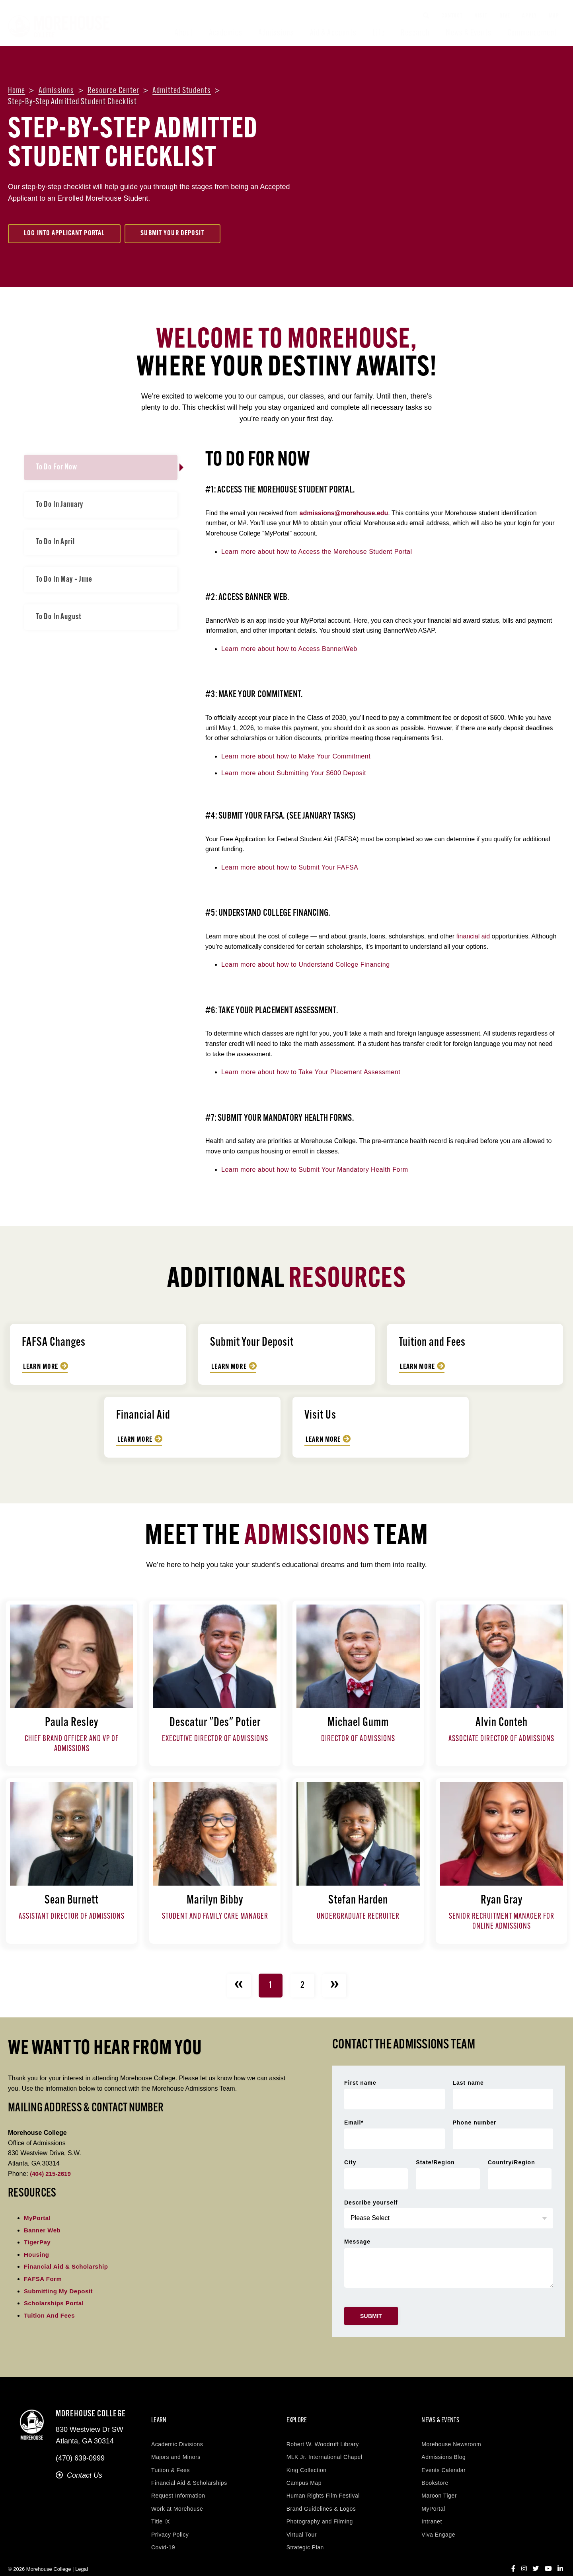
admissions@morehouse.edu (344, 513)
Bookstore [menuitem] (434, 2469)
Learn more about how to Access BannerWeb (289, 648)
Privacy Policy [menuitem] (170, 2520)
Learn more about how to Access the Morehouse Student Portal (316, 551)
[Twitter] (535, 2555)
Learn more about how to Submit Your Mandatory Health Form (314, 1169)
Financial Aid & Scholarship (68, 2266)
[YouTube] (548, 2555)
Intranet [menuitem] (431, 2507)
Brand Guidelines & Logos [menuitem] (321, 2495)
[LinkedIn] (560, 2555)
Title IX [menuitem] (160, 2507)
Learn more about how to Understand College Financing (305, 964)
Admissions (276, 33)
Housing (37, 2254)
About (184, 33)
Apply (529, 16)
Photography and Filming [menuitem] (319, 2507)
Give (504, 16)
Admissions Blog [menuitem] (443, 2443)
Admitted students (181, 91)
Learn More (42, 1367)
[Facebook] (513, 2555)
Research (415, 33)
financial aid (473, 936)
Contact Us (79, 2475)
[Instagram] (524, 2555)
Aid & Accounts (333, 33)
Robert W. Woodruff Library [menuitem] (322, 2430)
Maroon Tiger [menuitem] (438, 2481)
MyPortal (38, 2217)
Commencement (532, 33)
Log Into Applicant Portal (64, 233)
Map (554, 16)
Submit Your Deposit (172, 233)
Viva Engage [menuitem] (438, 2520)
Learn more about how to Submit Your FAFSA (289, 867)
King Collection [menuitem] (306, 2456)
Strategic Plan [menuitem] (305, 2533)
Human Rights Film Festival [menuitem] (323, 2481)
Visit (481, 16)
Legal (81, 2555)
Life (378, 33)
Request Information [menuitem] (178, 2481)
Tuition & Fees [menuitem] (170, 2456)
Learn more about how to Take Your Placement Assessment (310, 1072)
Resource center (114, 91)
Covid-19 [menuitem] (163, 2533)
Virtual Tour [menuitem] (301, 2520)
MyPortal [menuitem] (433, 2495)
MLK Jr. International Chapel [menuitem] (324, 2443)
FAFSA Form (44, 2278)
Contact (452, 16)
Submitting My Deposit (60, 2291)
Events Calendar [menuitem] (443, 2456)
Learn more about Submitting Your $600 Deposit (293, 773)
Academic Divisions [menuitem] (177, 2430)
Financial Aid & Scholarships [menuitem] (189, 2469)
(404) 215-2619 (51, 2173)
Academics (225, 33)
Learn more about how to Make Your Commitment (295, 756)
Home (16, 91)
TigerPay (38, 2242)
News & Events (468, 33)
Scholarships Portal (56, 2303)
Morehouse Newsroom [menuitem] (451, 2430)
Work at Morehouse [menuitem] (177, 2495)
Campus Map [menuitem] (304, 2469)
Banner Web (43, 2230)
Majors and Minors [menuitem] (176, 2443)
